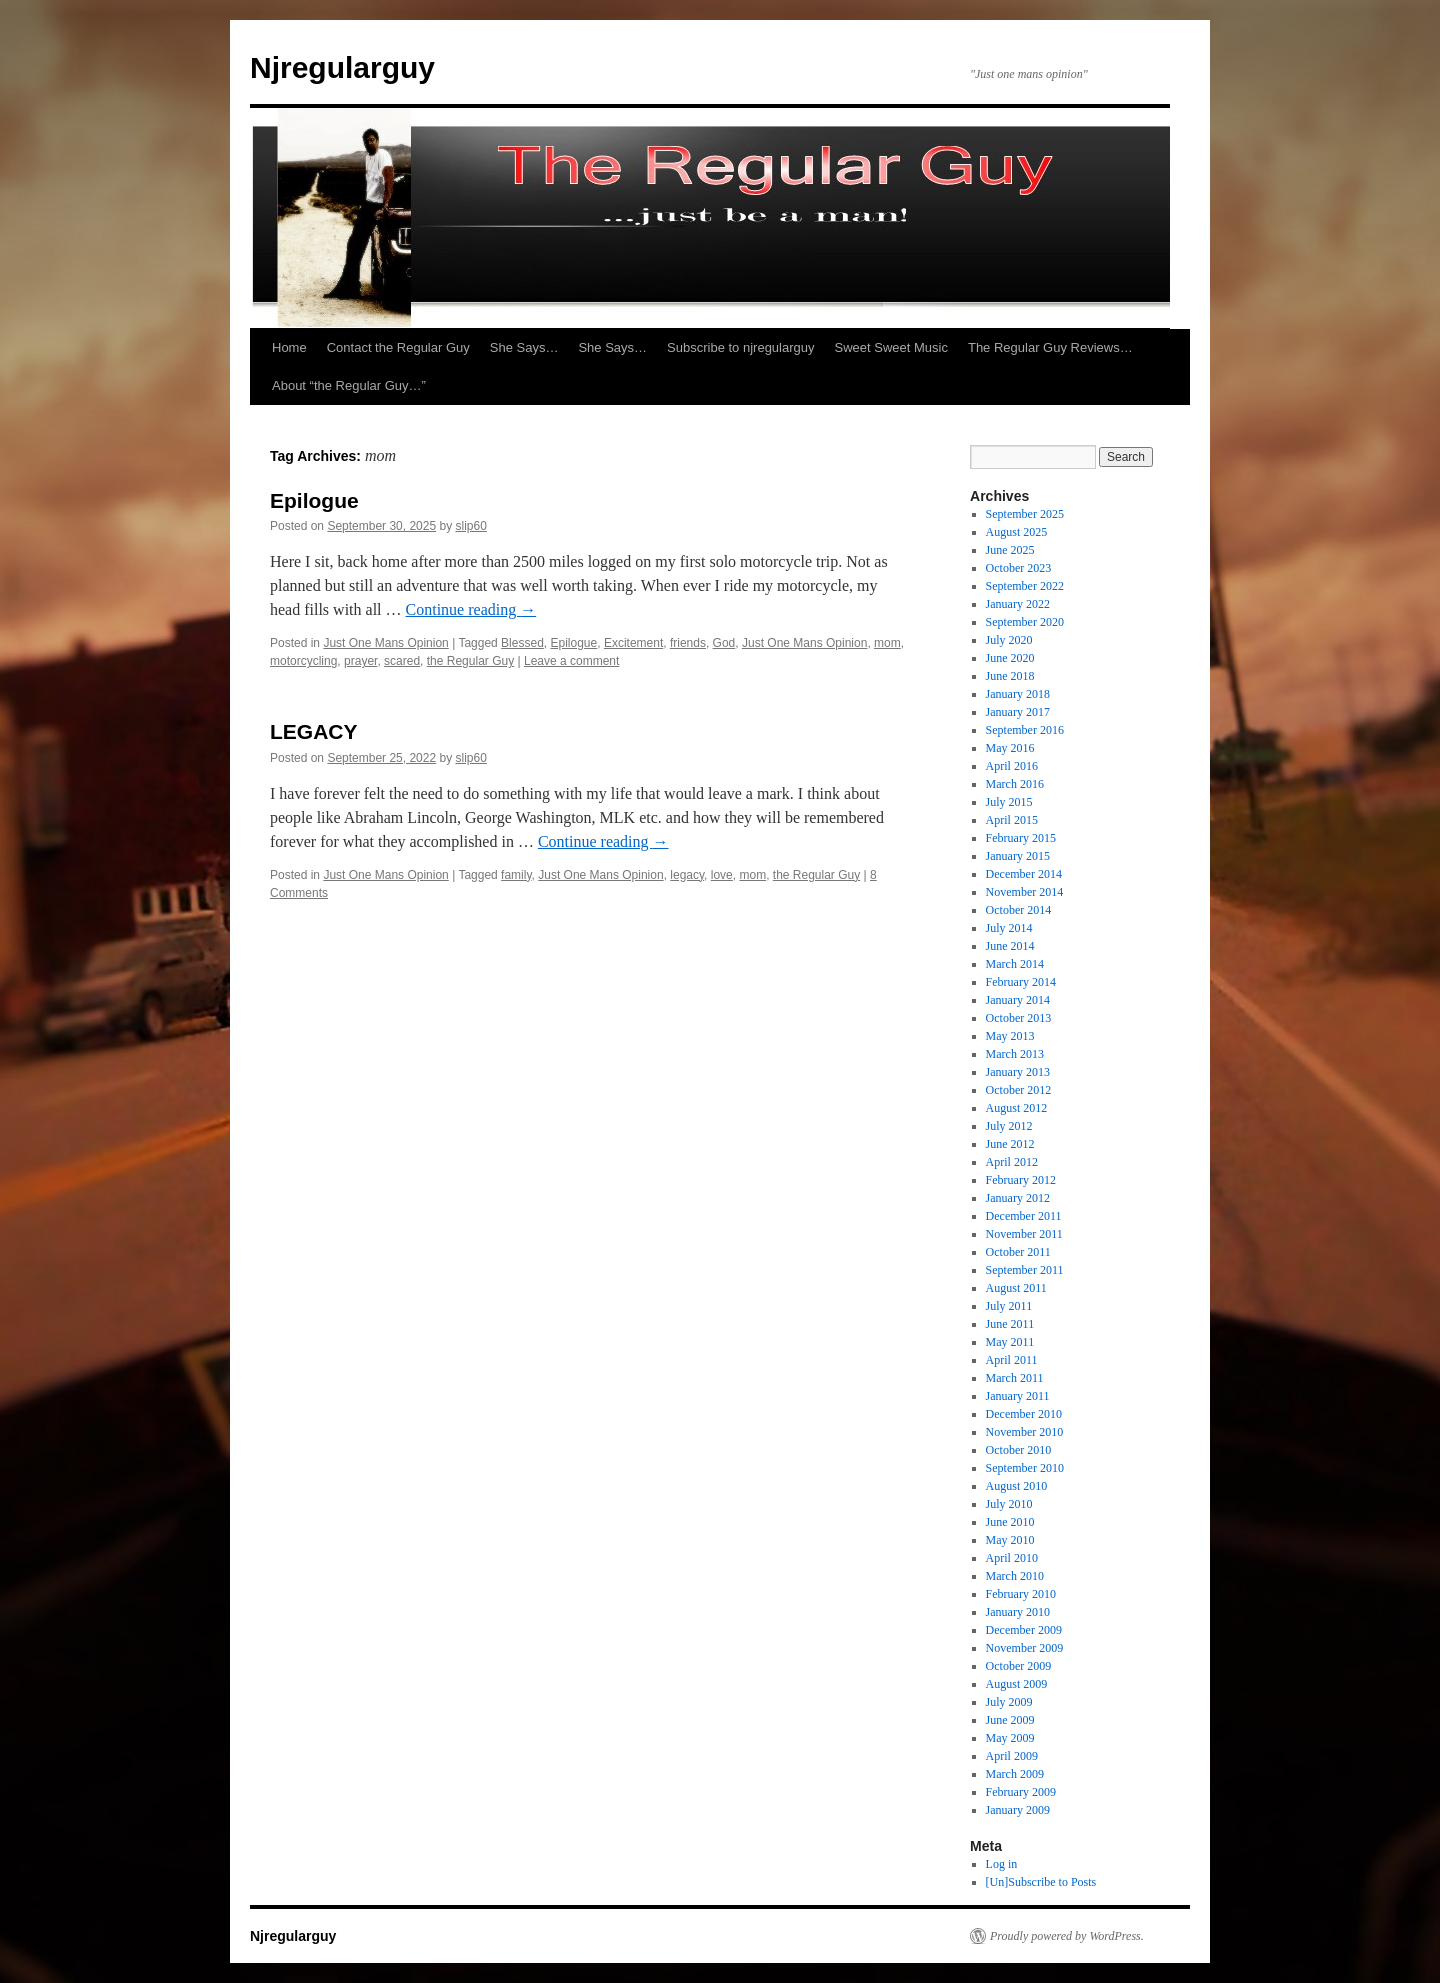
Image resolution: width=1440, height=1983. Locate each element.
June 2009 (1010, 1720)
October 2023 (1019, 568)
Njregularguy (342, 67)
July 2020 (1009, 640)
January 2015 (1018, 856)
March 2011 (1015, 1378)
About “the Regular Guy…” (349, 385)
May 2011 (1010, 1342)
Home (289, 347)
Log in (1002, 1864)
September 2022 (1025, 586)
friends (688, 643)
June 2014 (1010, 946)
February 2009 (1021, 1792)
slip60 (471, 526)
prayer (360, 661)
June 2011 (1010, 1324)
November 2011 (1024, 1234)
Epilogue (314, 500)
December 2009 (1024, 1630)
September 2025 (1025, 514)
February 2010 (1021, 1594)
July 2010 (1009, 1504)
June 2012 (1010, 1144)
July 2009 (1009, 1702)
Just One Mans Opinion (385, 643)
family (516, 875)
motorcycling (303, 661)
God (724, 643)
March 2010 (1015, 1576)
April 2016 (1012, 766)
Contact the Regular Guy (398, 347)
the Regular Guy (470, 661)
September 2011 (1025, 1270)
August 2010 (1017, 1486)
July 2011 (1009, 1306)
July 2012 (1009, 1126)
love (722, 875)
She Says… (524, 347)
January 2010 (1018, 1612)
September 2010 (1025, 1468)
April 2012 (1012, 1162)
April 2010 (1012, 1558)
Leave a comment (571, 661)
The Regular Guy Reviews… (1050, 347)
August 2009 (1017, 1684)
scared (402, 661)
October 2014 (1019, 910)
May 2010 (1010, 1540)
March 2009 (1015, 1774)
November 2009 (1025, 1648)
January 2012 (1018, 1198)
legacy (687, 875)
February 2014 (1021, 982)
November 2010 (1025, 1432)
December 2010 (1024, 1414)
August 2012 (1017, 1108)
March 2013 (1015, 1054)
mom (887, 643)
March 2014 (1015, 964)
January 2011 (1018, 1396)
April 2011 (1012, 1360)
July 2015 (1009, 802)
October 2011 (1018, 1252)
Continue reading (471, 609)
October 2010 (1019, 1450)
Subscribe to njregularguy (740, 347)
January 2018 (1018, 694)
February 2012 (1021, 1180)
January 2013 (1018, 1072)
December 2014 (1024, 874)
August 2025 (1017, 532)
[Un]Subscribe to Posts (1041, 1882)
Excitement (633, 643)
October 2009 (1019, 1666)
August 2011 (1016, 1288)
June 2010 (1010, 1522)
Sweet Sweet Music (891, 347)
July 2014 (1009, 928)
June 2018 (1010, 676)
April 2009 (1012, 1756)
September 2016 (1025, 730)
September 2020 (1025, 622)
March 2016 (1015, 784)
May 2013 (1010, 1036)
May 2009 (1010, 1738)
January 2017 (1018, 712)
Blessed (522, 643)
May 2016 (1010, 748)
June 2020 (1010, 658)
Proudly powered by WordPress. (1067, 1936)
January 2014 (1018, 1000)
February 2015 (1021, 838)
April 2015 (1012, 820)
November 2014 (1025, 892)
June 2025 (1010, 550)
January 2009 (1018, 1810)
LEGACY (314, 731)
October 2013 (1019, 1018)
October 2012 (1019, 1090)
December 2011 (1024, 1216)
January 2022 (1018, 604)
